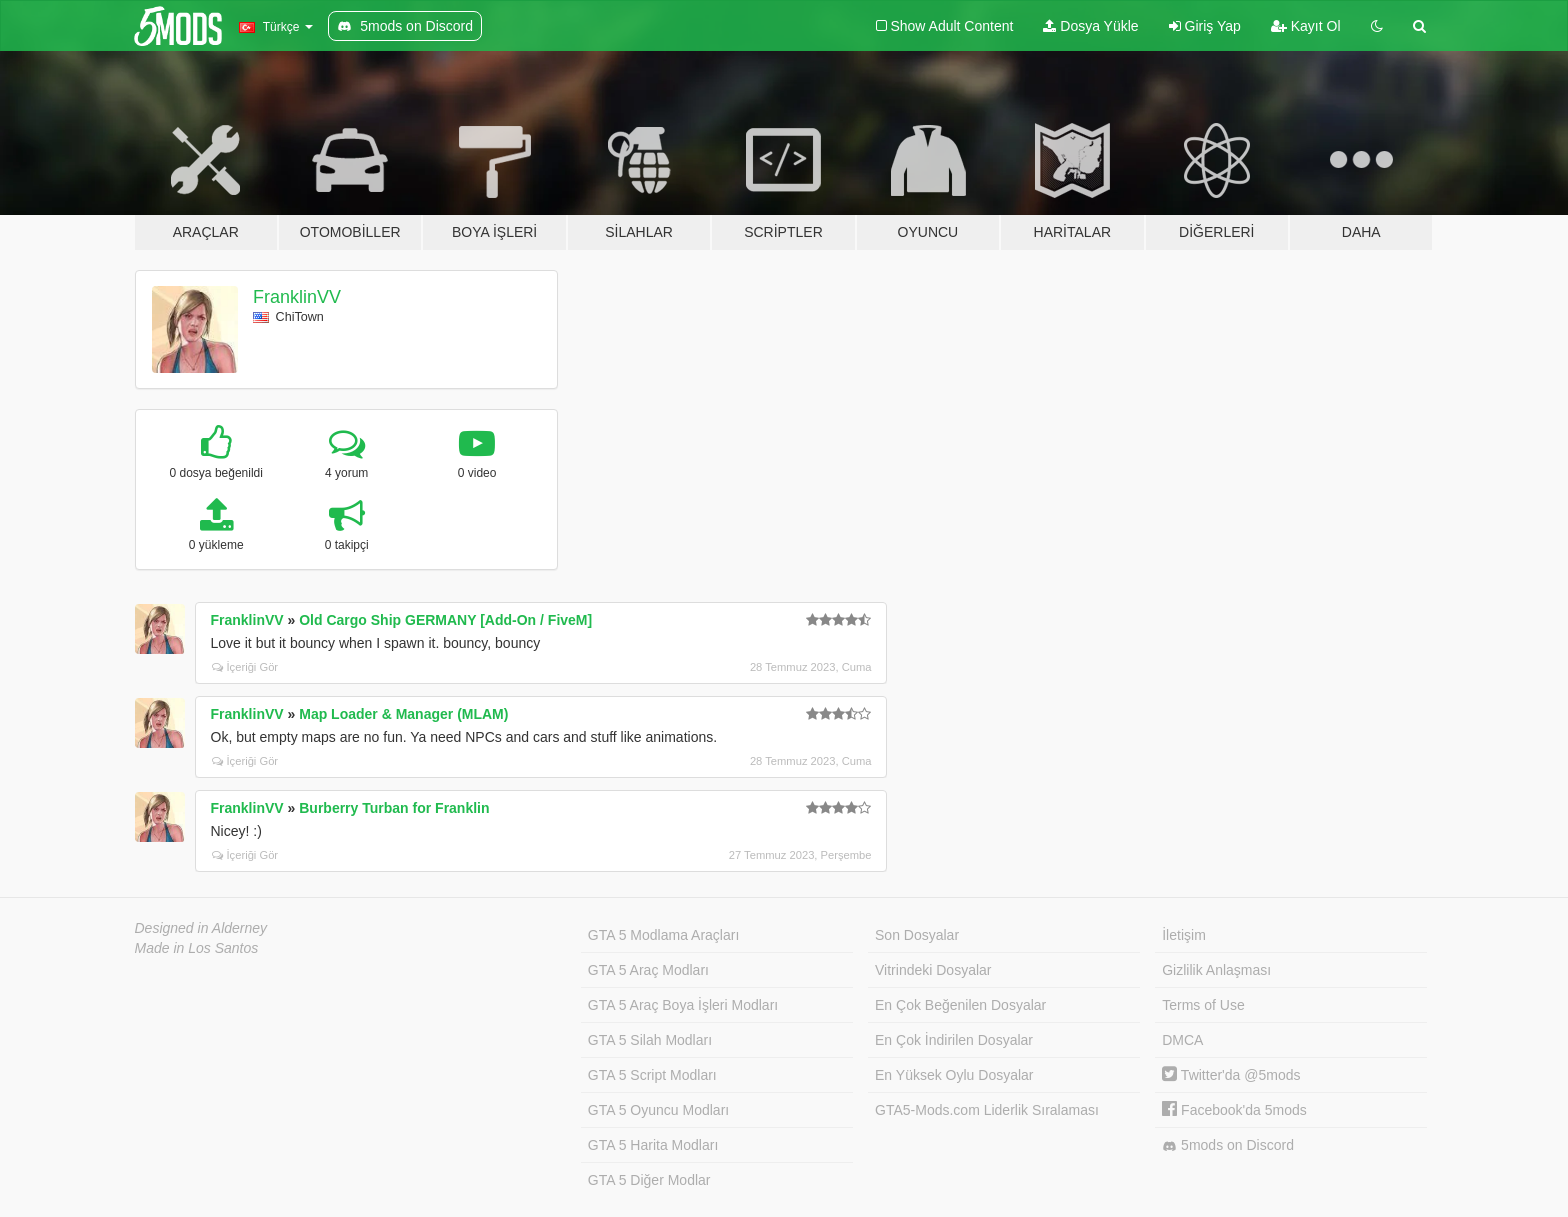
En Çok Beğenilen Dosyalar (960, 1005)
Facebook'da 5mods (1234, 1110)
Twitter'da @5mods (1231, 1075)
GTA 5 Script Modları (652, 1075)
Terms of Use (1203, 1005)
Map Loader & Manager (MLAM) (403, 714)
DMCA (1182, 1040)
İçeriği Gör (245, 667)
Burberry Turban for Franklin (394, 808)
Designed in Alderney (201, 928)
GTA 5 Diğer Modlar (649, 1180)
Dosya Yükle (1090, 26)
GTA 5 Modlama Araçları (663, 935)
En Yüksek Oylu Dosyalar (954, 1075)
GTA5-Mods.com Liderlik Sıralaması (987, 1110)
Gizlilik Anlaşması (1216, 970)
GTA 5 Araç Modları (648, 970)
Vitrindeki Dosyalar (933, 970)
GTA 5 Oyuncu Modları (658, 1110)
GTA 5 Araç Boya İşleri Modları (683, 1005)
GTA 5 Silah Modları (650, 1040)
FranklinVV (297, 297)
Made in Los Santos (197, 948)
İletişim (1184, 935)
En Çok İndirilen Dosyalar (954, 1040)
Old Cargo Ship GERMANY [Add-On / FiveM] (445, 620)
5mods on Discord (1228, 1145)
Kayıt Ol (1306, 26)
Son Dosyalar (917, 935)
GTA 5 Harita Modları (653, 1145)
